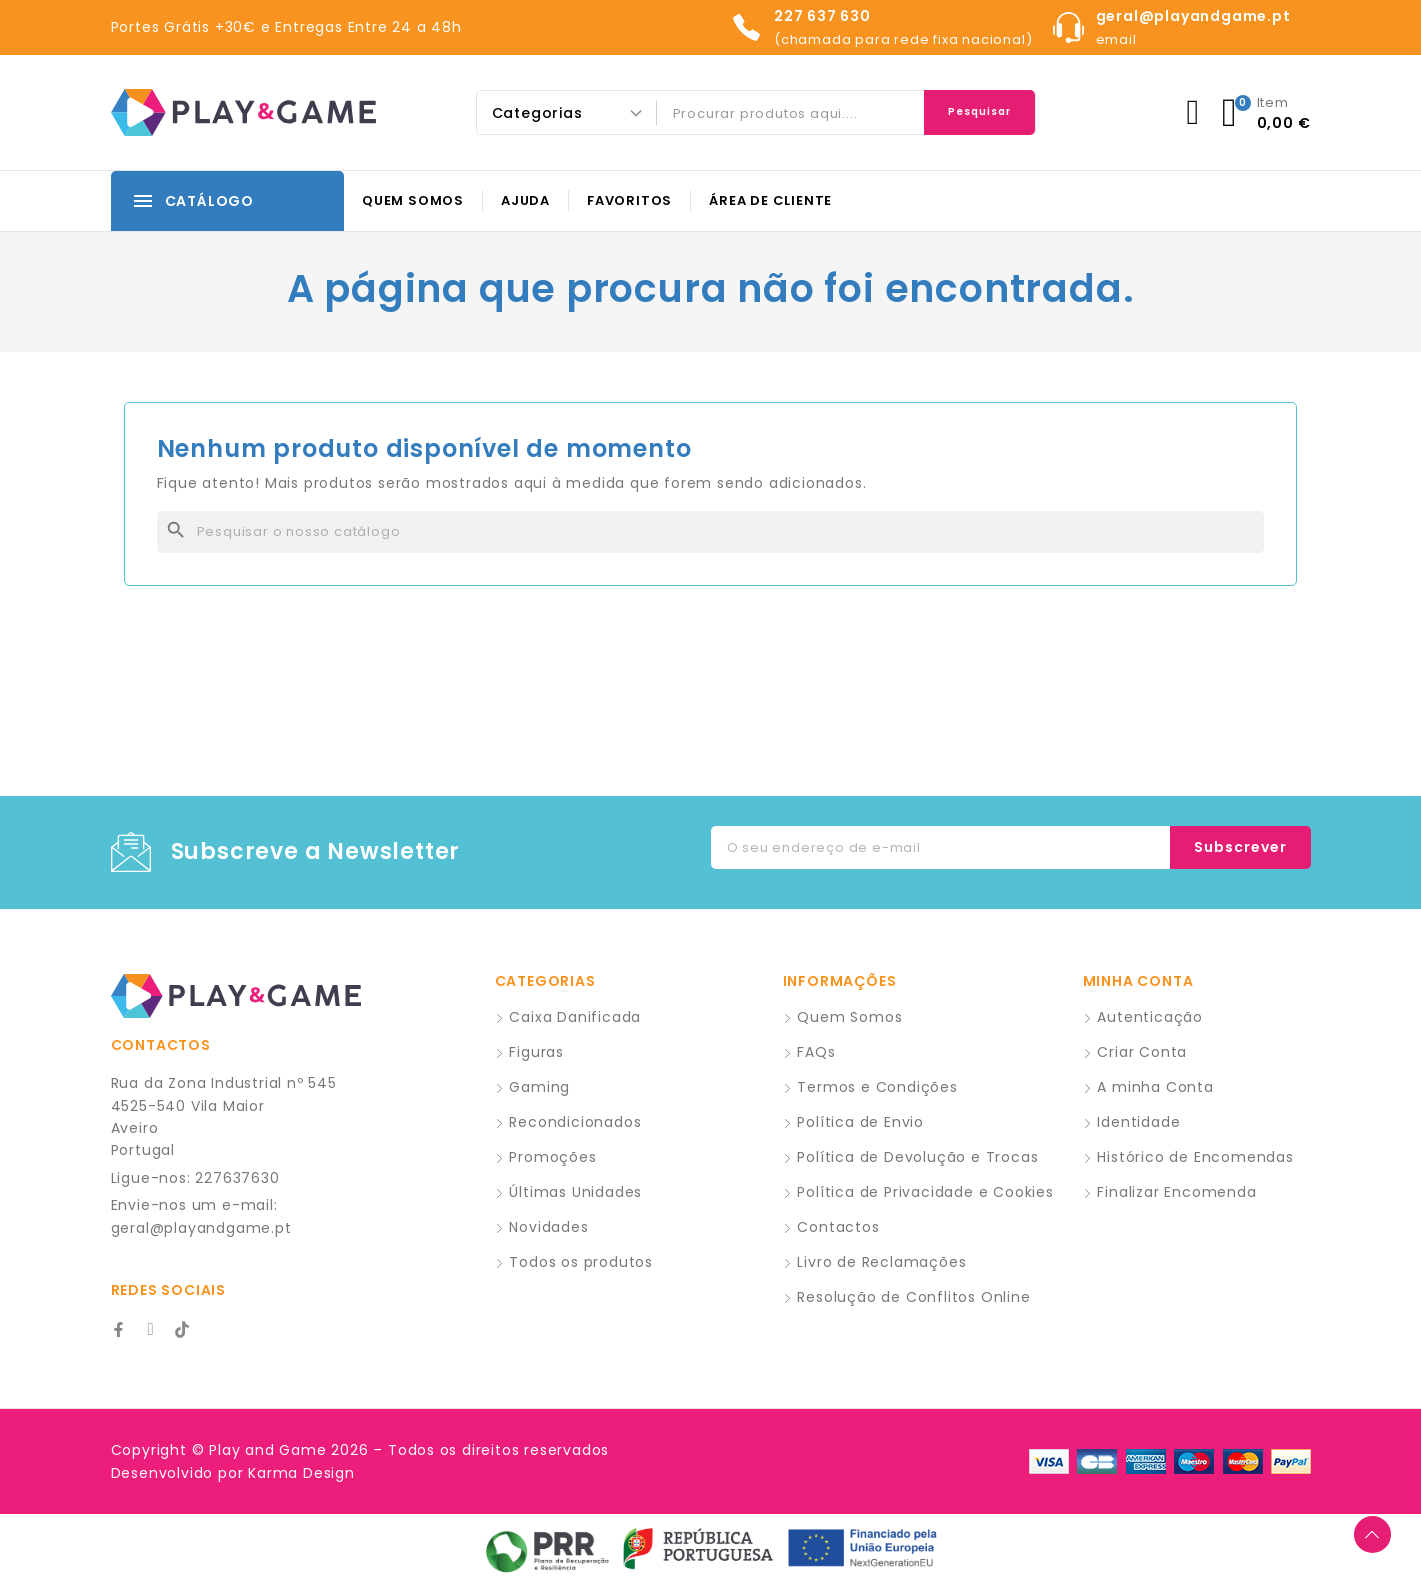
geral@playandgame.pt (201, 1228)
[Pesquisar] (711, 532)
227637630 (237, 1178)
